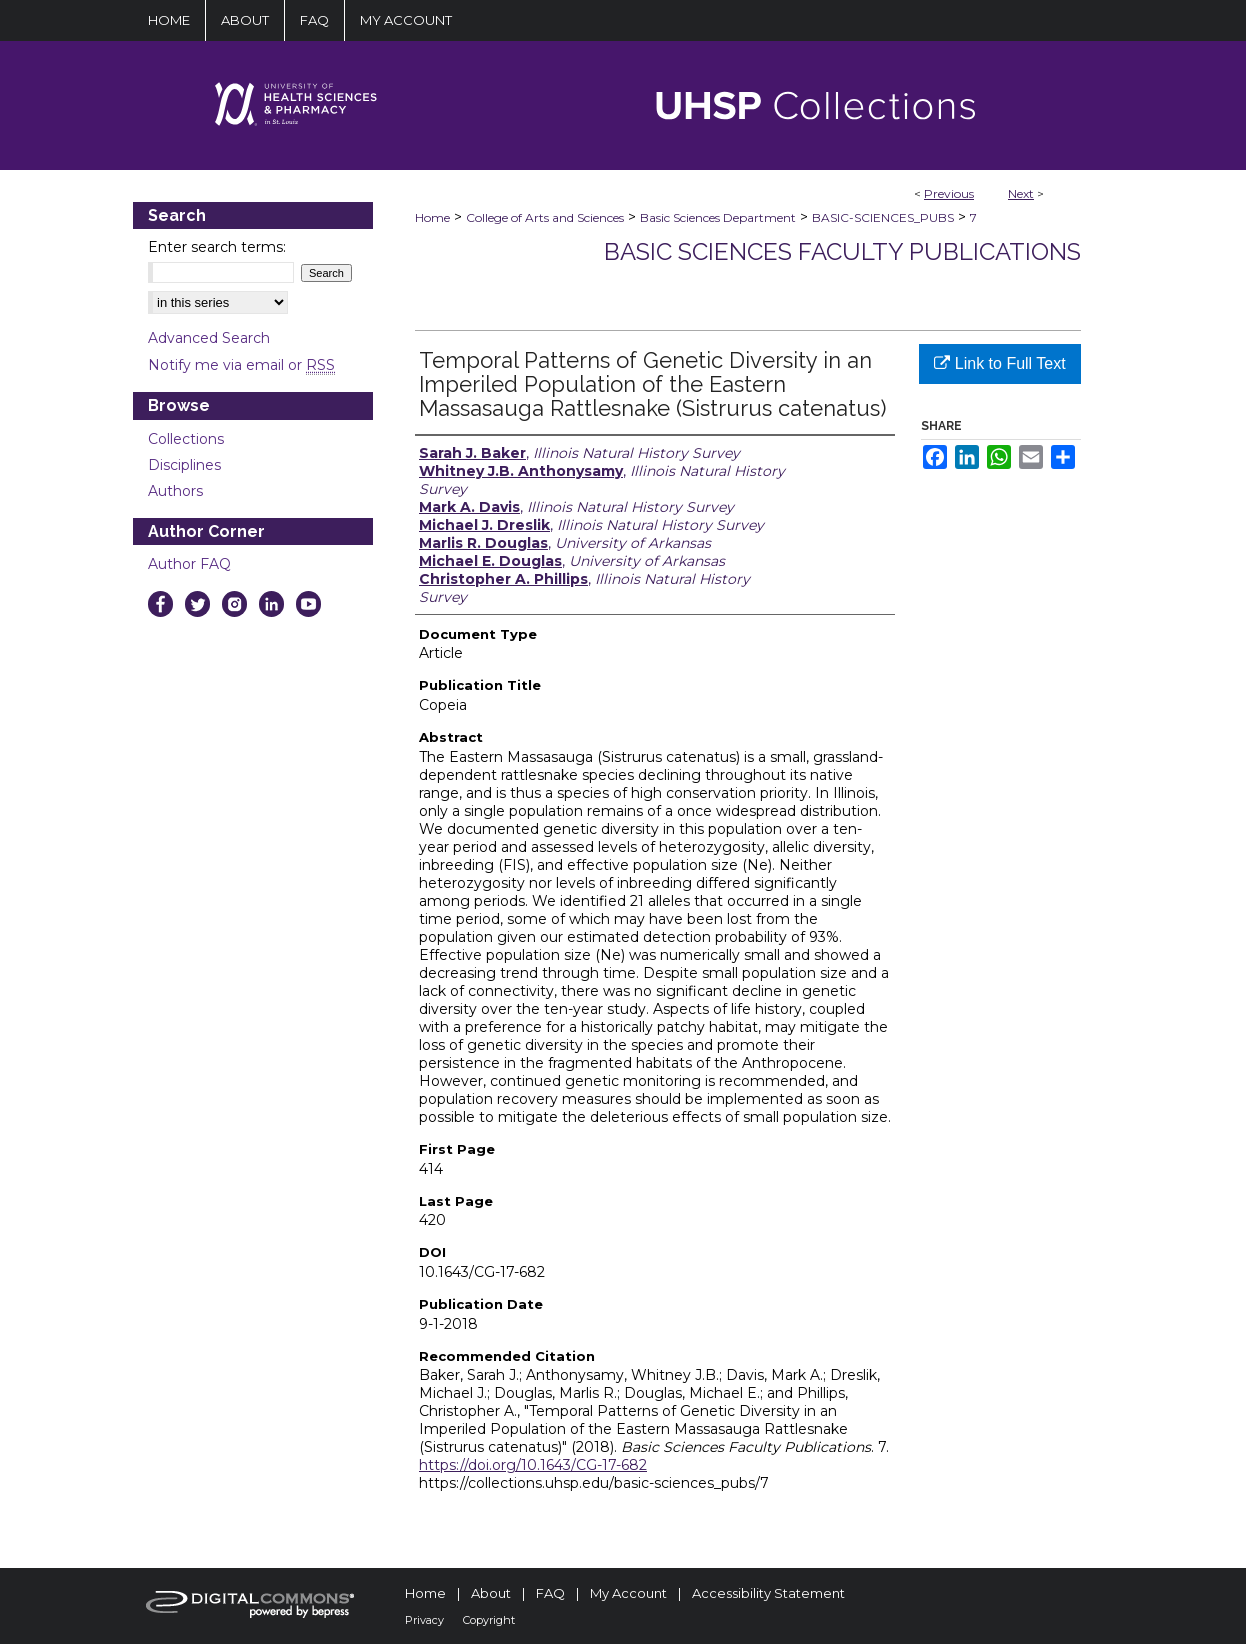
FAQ (550, 1593)
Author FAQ (189, 564)
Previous (949, 193)
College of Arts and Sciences (545, 217)
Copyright (489, 1620)
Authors (175, 491)
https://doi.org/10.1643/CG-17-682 (533, 1465)
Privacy (424, 1620)
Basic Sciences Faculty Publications (842, 251)
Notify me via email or (241, 365)
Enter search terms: (217, 247)
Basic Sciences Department (718, 217)
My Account (628, 1593)
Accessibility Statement (768, 1593)
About (491, 1593)
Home (432, 217)
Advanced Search (209, 338)
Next (1021, 193)
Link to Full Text (999, 363)
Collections (186, 439)
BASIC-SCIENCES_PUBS (883, 217)
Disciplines (184, 465)
